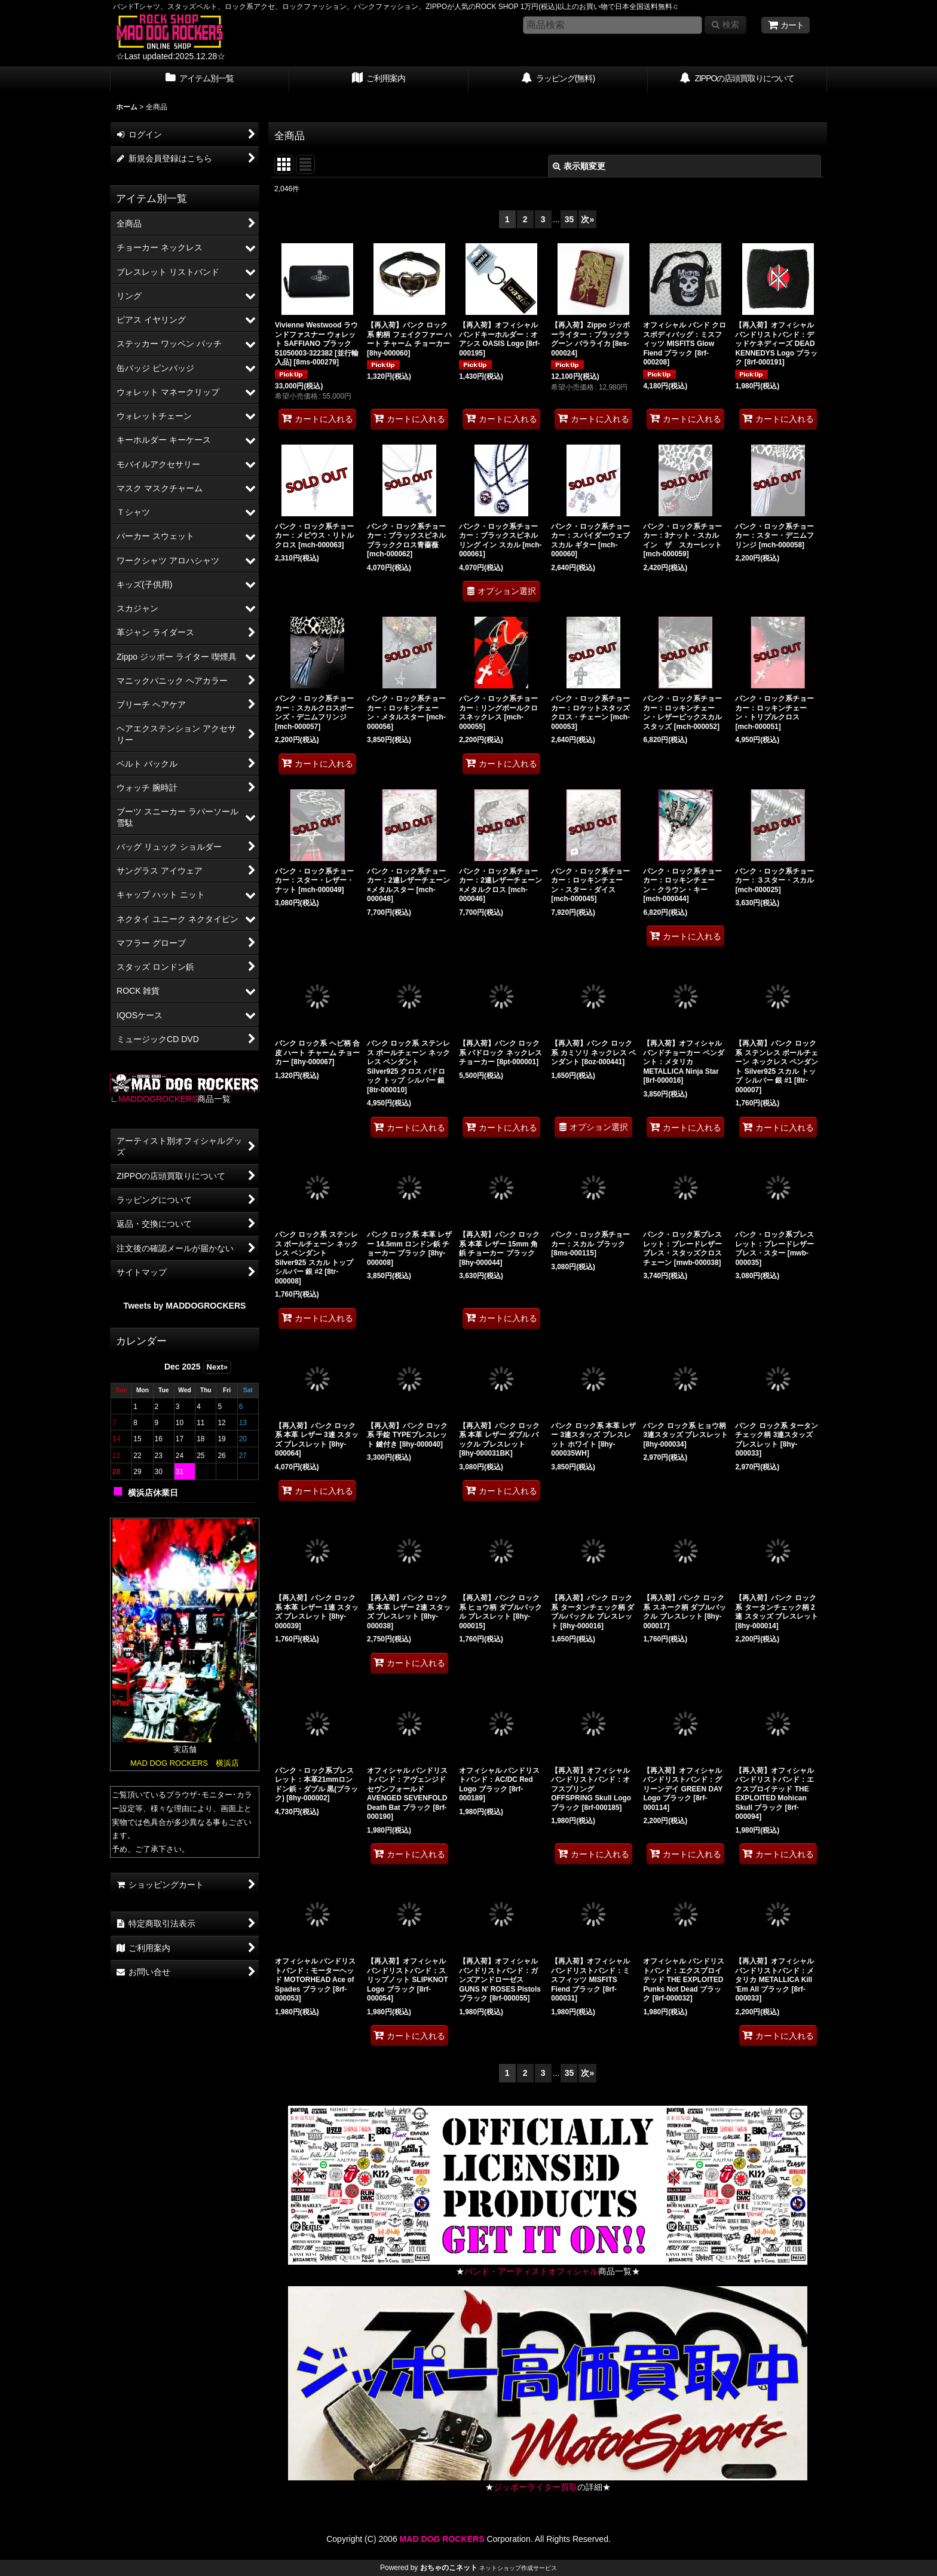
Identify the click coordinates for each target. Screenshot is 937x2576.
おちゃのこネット (448, 2567)
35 (569, 219)
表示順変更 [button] (579, 166)
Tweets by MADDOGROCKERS (185, 1305)
